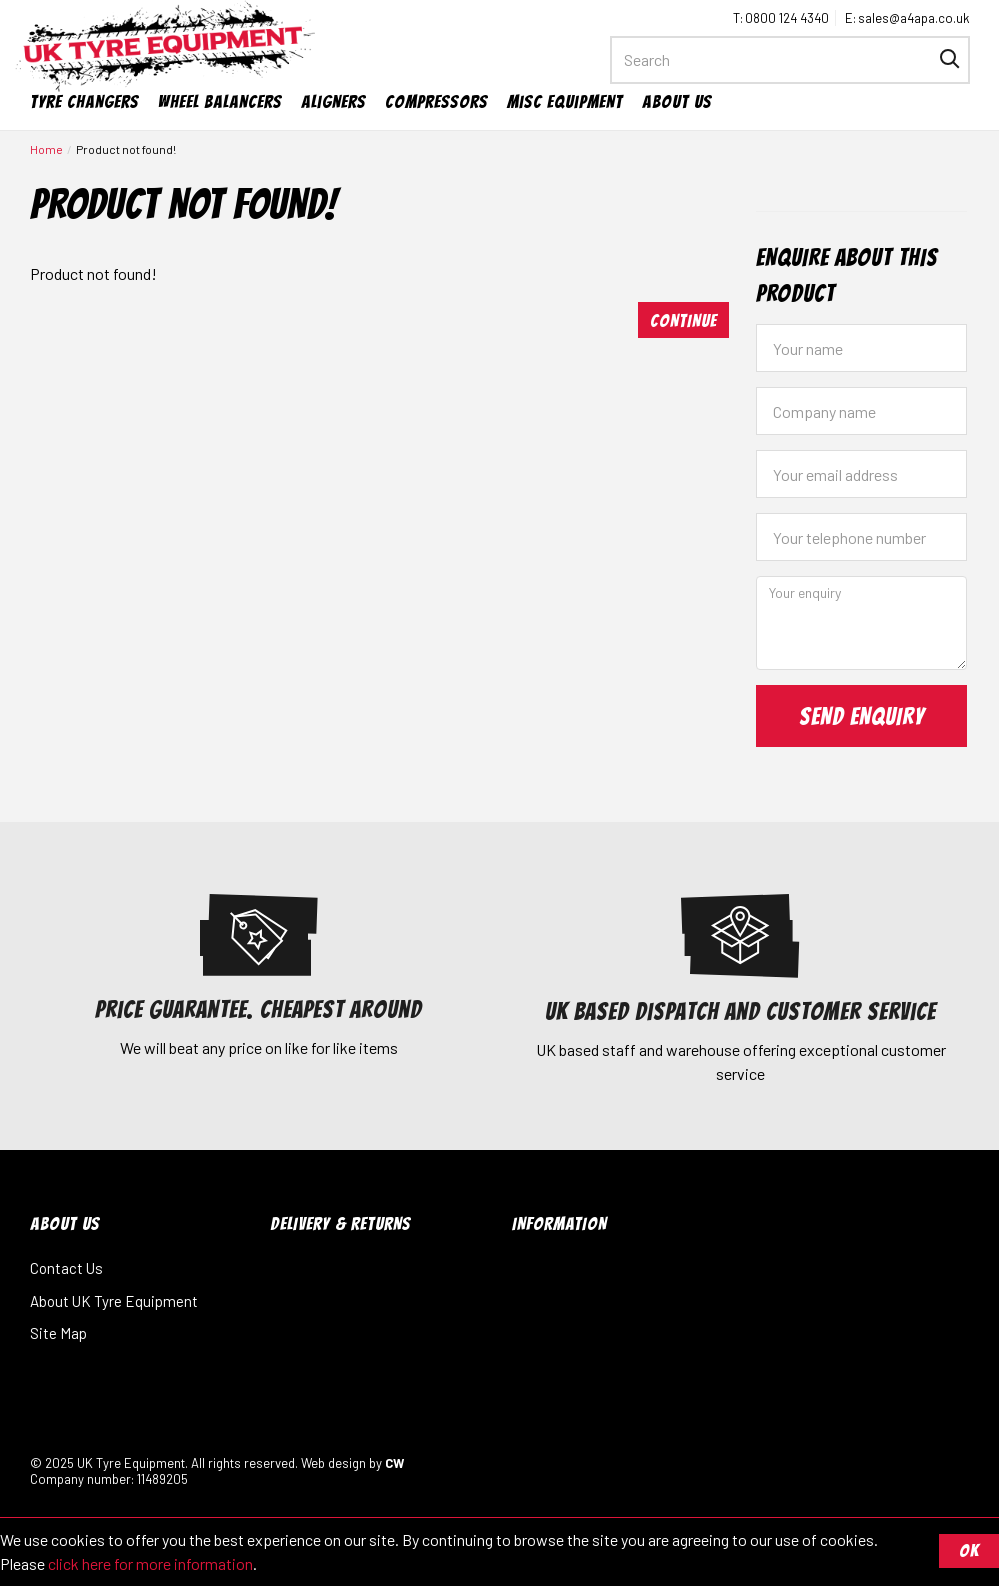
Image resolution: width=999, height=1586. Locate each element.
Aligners (333, 101)
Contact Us (66, 1268)
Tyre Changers (84, 101)
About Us (677, 101)
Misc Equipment (565, 101)
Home (46, 149)
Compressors (436, 101)
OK (969, 1550)
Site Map (58, 1333)
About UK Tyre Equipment (114, 1301)
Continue (683, 320)
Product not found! (126, 149)
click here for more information (150, 1563)
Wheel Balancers (220, 101)
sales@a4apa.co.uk (914, 18)
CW (394, 1463)
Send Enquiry (861, 716)
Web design (333, 1463)
